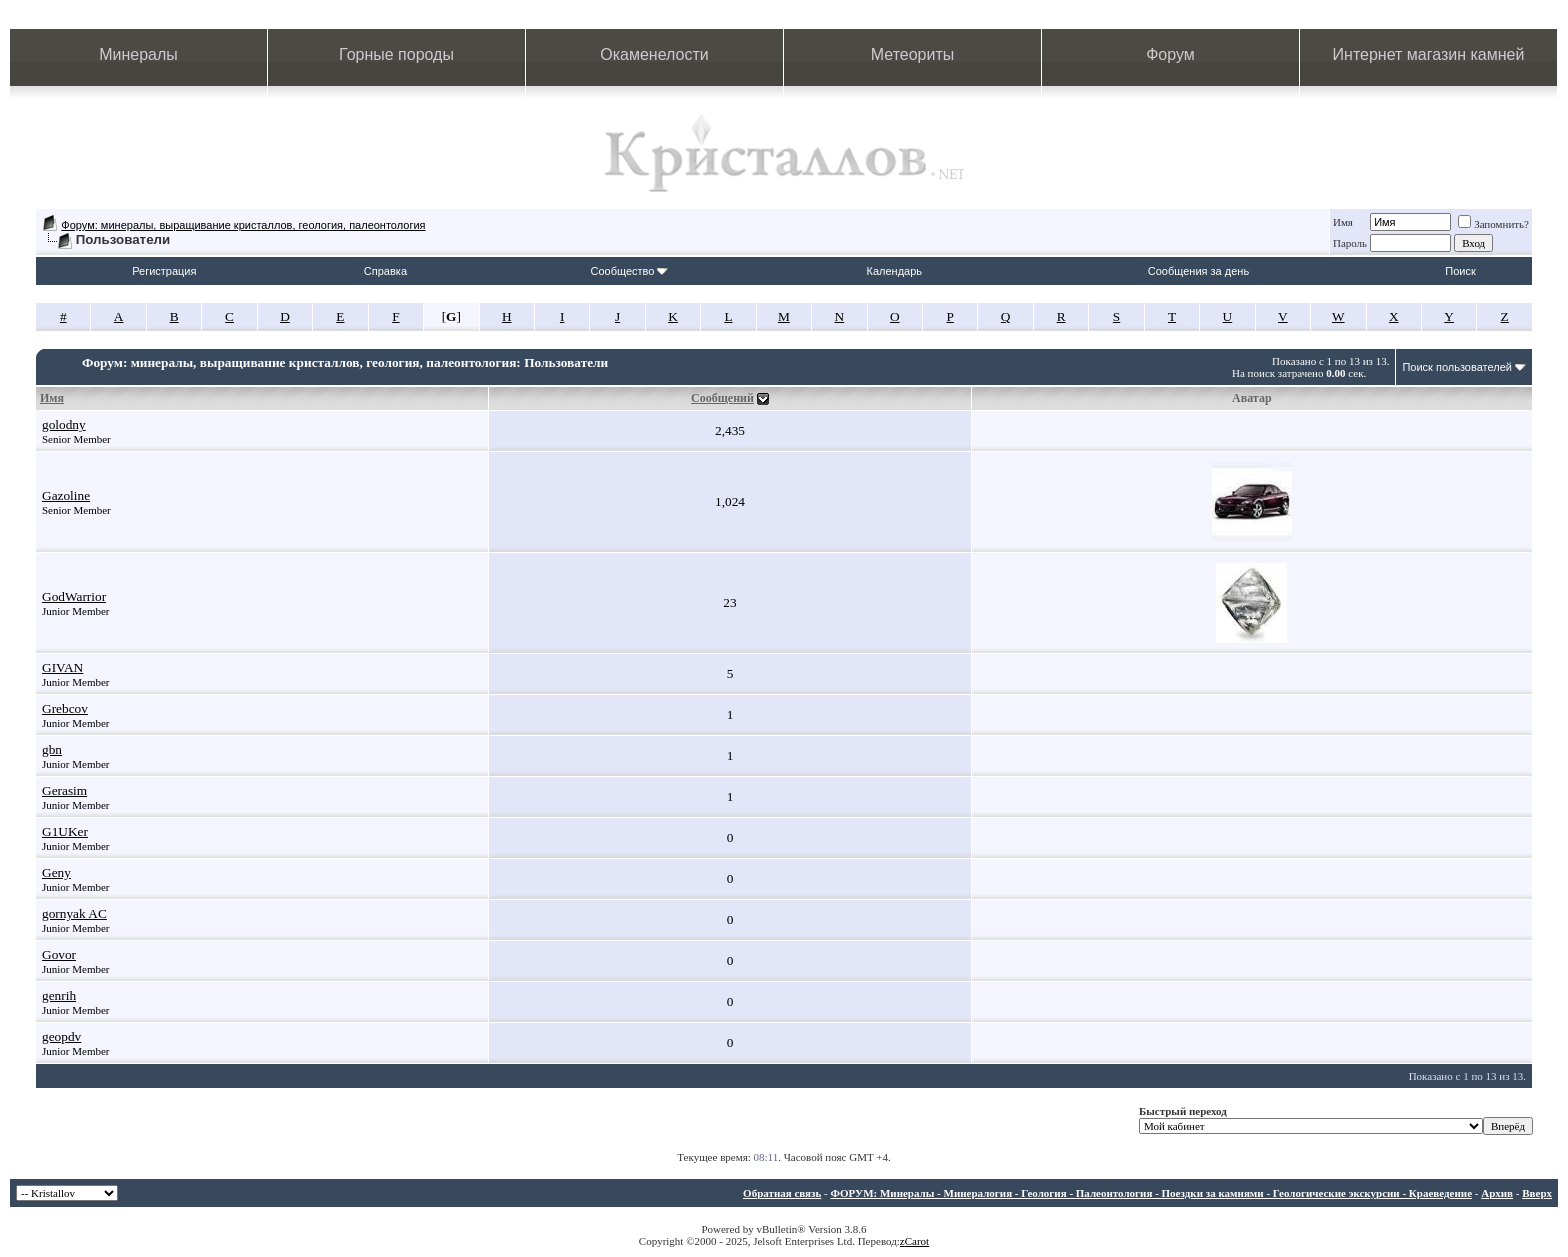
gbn (52, 749)
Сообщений (722, 398)
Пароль (1350, 243)
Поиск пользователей (1457, 367)
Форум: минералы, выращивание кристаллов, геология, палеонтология (243, 225)
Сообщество (629, 271)
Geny (56, 872)
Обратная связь (782, 1193)
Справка (385, 271)
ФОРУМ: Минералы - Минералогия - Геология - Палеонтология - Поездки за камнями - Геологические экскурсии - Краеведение (1151, 1193)
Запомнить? (1493, 224)
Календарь (895, 271)
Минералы (138, 54)
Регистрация (164, 271)
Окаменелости (654, 54)
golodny (64, 424)
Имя (1343, 222)
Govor (59, 954)
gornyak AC (74, 913)
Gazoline (66, 495)
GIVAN (62, 667)
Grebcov (65, 708)
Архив (1497, 1193)
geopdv (61, 1036)
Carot (917, 1241)
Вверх (1537, 1193)
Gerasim (64, 790)
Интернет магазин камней (1429, 54)
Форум (1170, 54)
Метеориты (912, 54)
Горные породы (396, 54)
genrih (59, 995)
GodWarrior (74, 596)
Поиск (1460, 271)
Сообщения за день (1198, 271)
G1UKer (65, 831)
